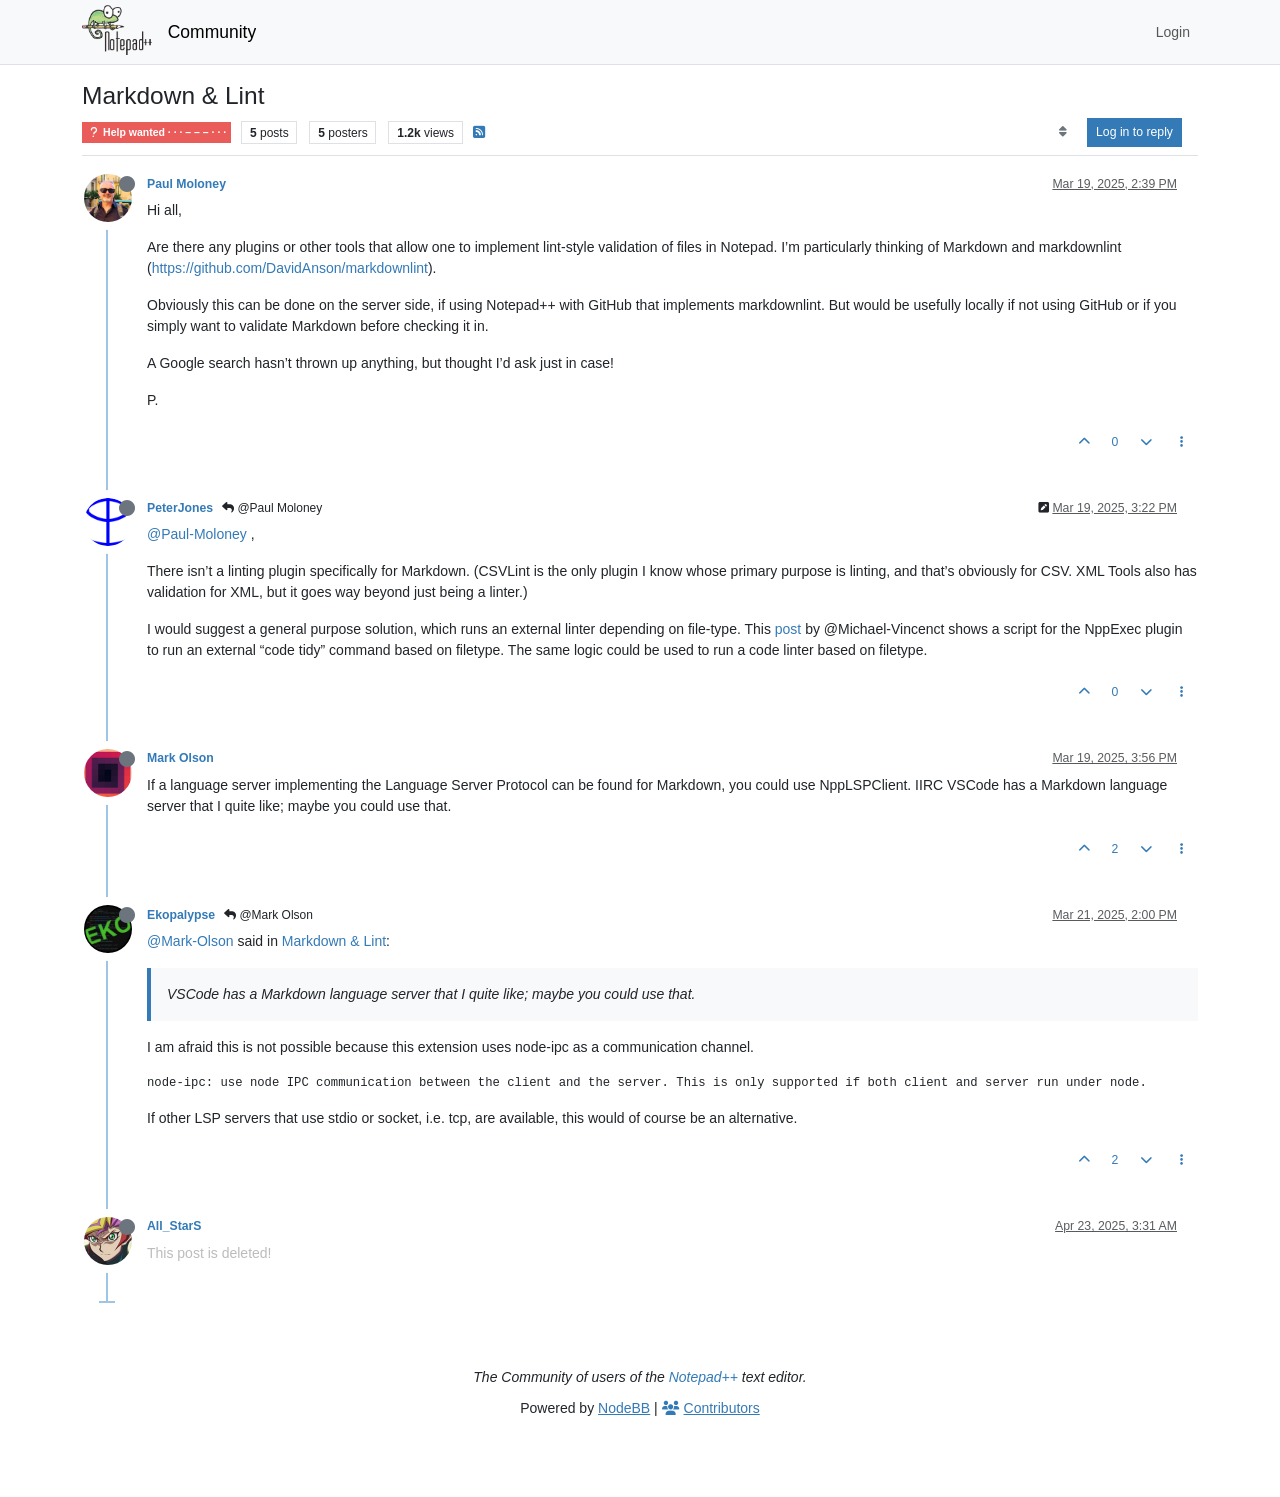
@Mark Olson (268, 915)
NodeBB (624, 1408)
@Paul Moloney (272, 508)
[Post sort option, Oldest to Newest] (1062, 132)
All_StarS (174, 1226)
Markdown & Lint (334, 941)
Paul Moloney (186, 184)
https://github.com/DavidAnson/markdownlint (290, 268)
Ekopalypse (181, 915)
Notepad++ (703, 1377)
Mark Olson (180, 758)
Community (212, 32)
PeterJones (180, 508)
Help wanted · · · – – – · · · (156, 132)
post (788, 629)
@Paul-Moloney (197, 534)
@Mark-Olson (190, 941)
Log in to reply (1134, 132)
